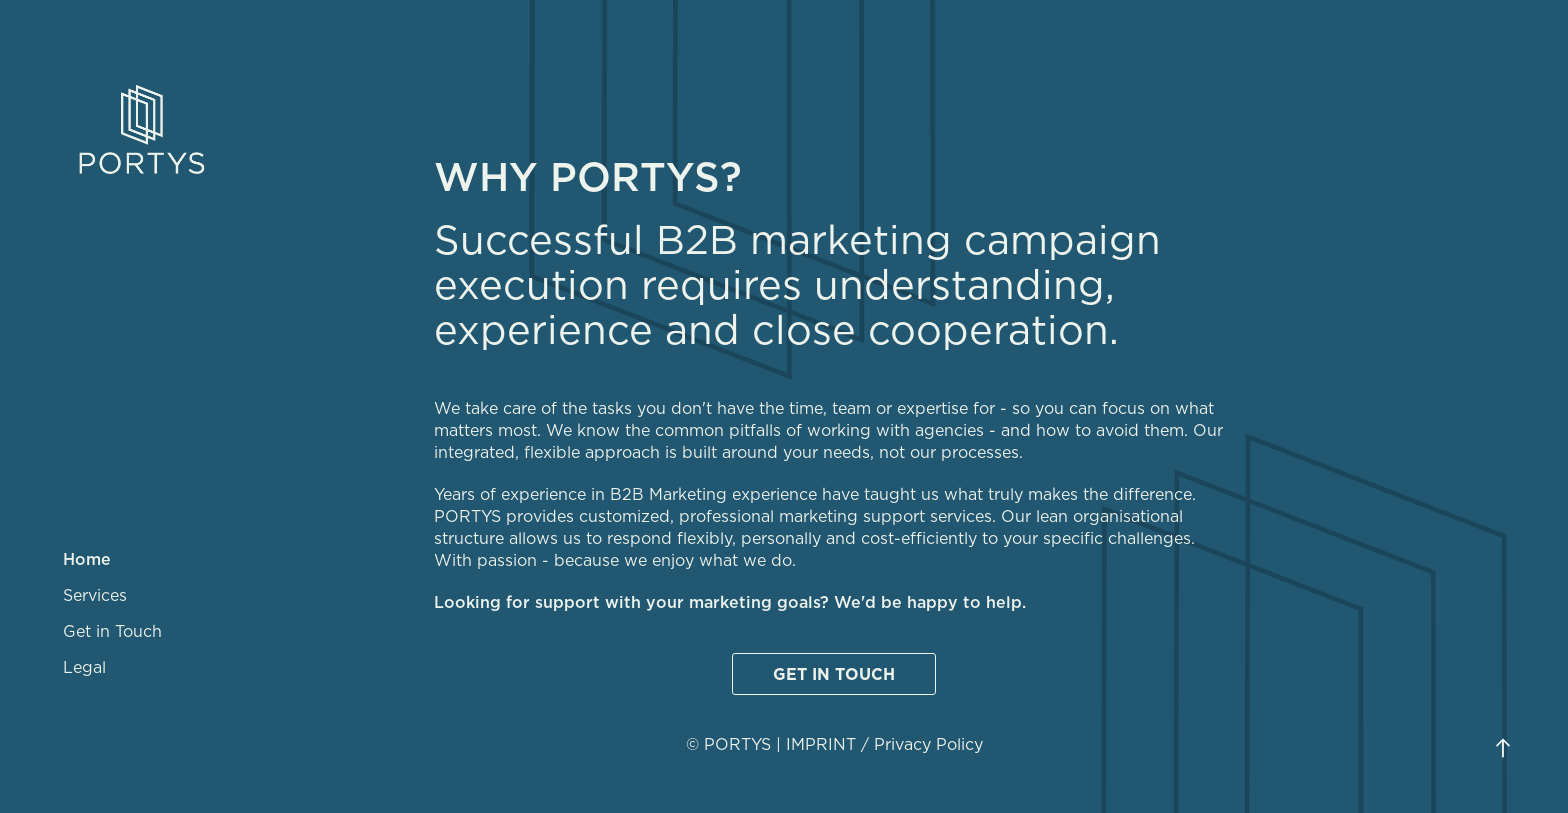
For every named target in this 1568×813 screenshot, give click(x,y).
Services (95, 595)
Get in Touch (112, 631)
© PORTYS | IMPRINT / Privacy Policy (834, 744)
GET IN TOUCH (834, 674)
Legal (84, 667)
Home (87, 559)
